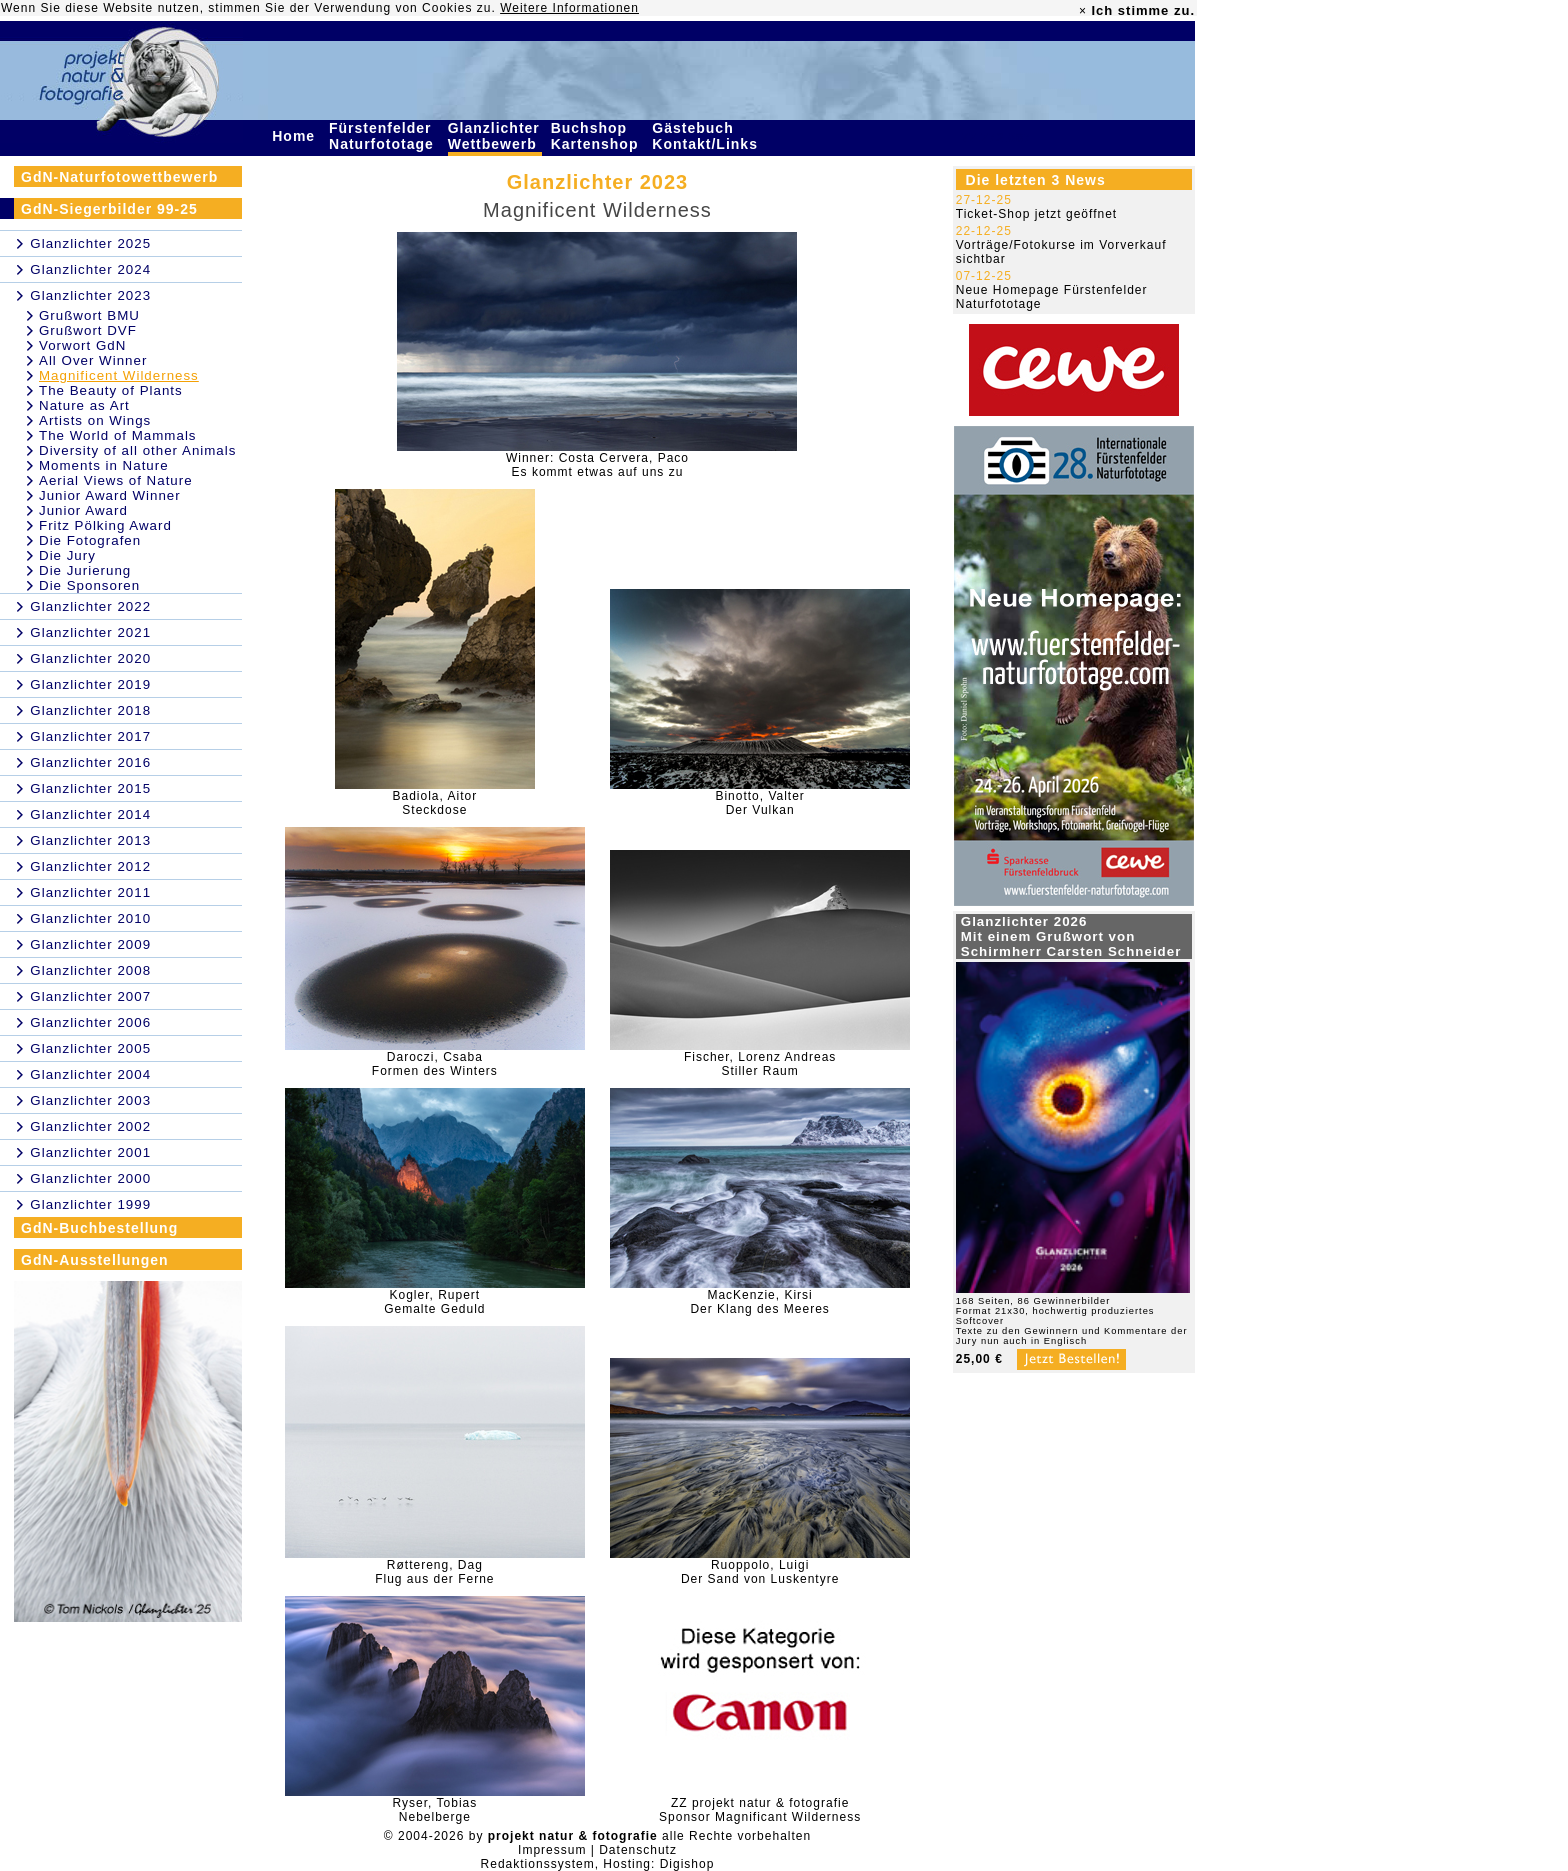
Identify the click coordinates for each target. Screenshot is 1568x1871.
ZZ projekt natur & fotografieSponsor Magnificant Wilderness (760, 1810)
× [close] (1083, 11)
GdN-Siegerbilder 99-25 (109, 209)
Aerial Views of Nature (116, 480)
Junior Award (83, 510)
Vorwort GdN (82, 345)
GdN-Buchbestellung (99, 1228)
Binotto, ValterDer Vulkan (759, 803)
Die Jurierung (85, 570)
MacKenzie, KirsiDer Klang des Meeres (759, 1302)
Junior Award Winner (110, 495)
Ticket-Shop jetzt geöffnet (1036, 214)
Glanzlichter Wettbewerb (495, 136)
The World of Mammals (118, 435)
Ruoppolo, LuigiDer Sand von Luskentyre (760, 1572)
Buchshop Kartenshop (597, 136)
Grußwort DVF (88, 330)
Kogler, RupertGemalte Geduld (434, 1302)
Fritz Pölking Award (105, 525)
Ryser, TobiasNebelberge (434, 1810)
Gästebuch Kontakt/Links (707, 136)
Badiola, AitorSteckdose (434, 803)
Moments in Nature (104, 465)
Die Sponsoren (89, 585)
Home (296, 136)
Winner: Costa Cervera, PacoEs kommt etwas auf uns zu (597, 465)
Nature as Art (84, 405)
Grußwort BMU (89, 315)
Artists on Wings (95, 420)
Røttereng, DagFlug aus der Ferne (434, 1572)
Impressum (552, 1850)
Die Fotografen (90, 540)
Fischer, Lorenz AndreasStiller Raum (760, 1064)
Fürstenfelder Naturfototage (384, 136)
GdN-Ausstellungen (95, 1260)
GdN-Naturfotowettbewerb (119, 177)
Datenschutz (638, 1850)
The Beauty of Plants (111, 390)
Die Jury (67, 555)
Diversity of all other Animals (137, 450)
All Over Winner (93, 360)
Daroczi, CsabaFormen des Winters (435, 1064)
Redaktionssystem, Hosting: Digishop (598, 1864)
